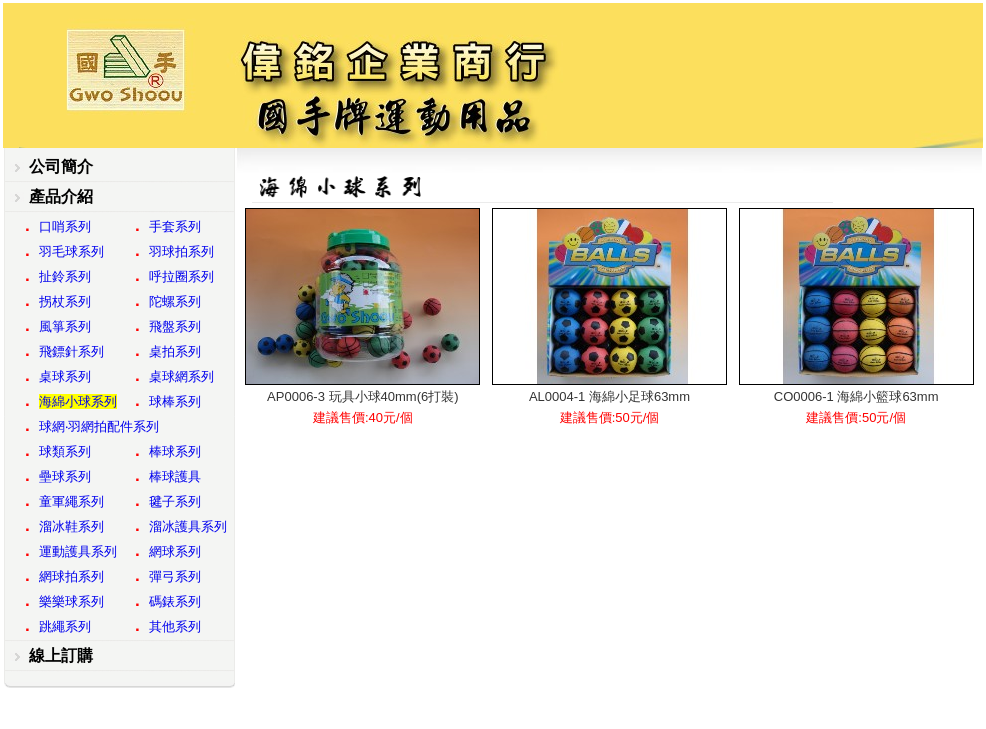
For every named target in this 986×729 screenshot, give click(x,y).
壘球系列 (65, 476)
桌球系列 (65, 376)
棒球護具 (175, 476)
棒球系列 (175, 451)
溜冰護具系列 (188, 526)
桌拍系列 (175, 351)
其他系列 (175, 626)
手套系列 (175, 226)
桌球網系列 (181, 376)
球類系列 (65, 451)
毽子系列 (175, 501)
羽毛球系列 (71, 251)
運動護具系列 (78, 551)
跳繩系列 (65, 626)
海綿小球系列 (78, 401)
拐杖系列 (65, 301)
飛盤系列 (175, 326)
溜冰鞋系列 (71, 526)
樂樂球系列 (71, 601)
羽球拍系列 (181, 251)
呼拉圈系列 (181, 276)
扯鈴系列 (65, 276)
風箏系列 (65, 326)
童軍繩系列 (71, 501)
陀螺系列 (175, 301)
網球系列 (175, 551)
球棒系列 (175, 401)
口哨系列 (65, 226)
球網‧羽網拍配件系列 (99, 426)
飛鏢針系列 (71, 351)
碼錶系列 (175, 601)
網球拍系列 (71, 576)
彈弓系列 (175, 576)
